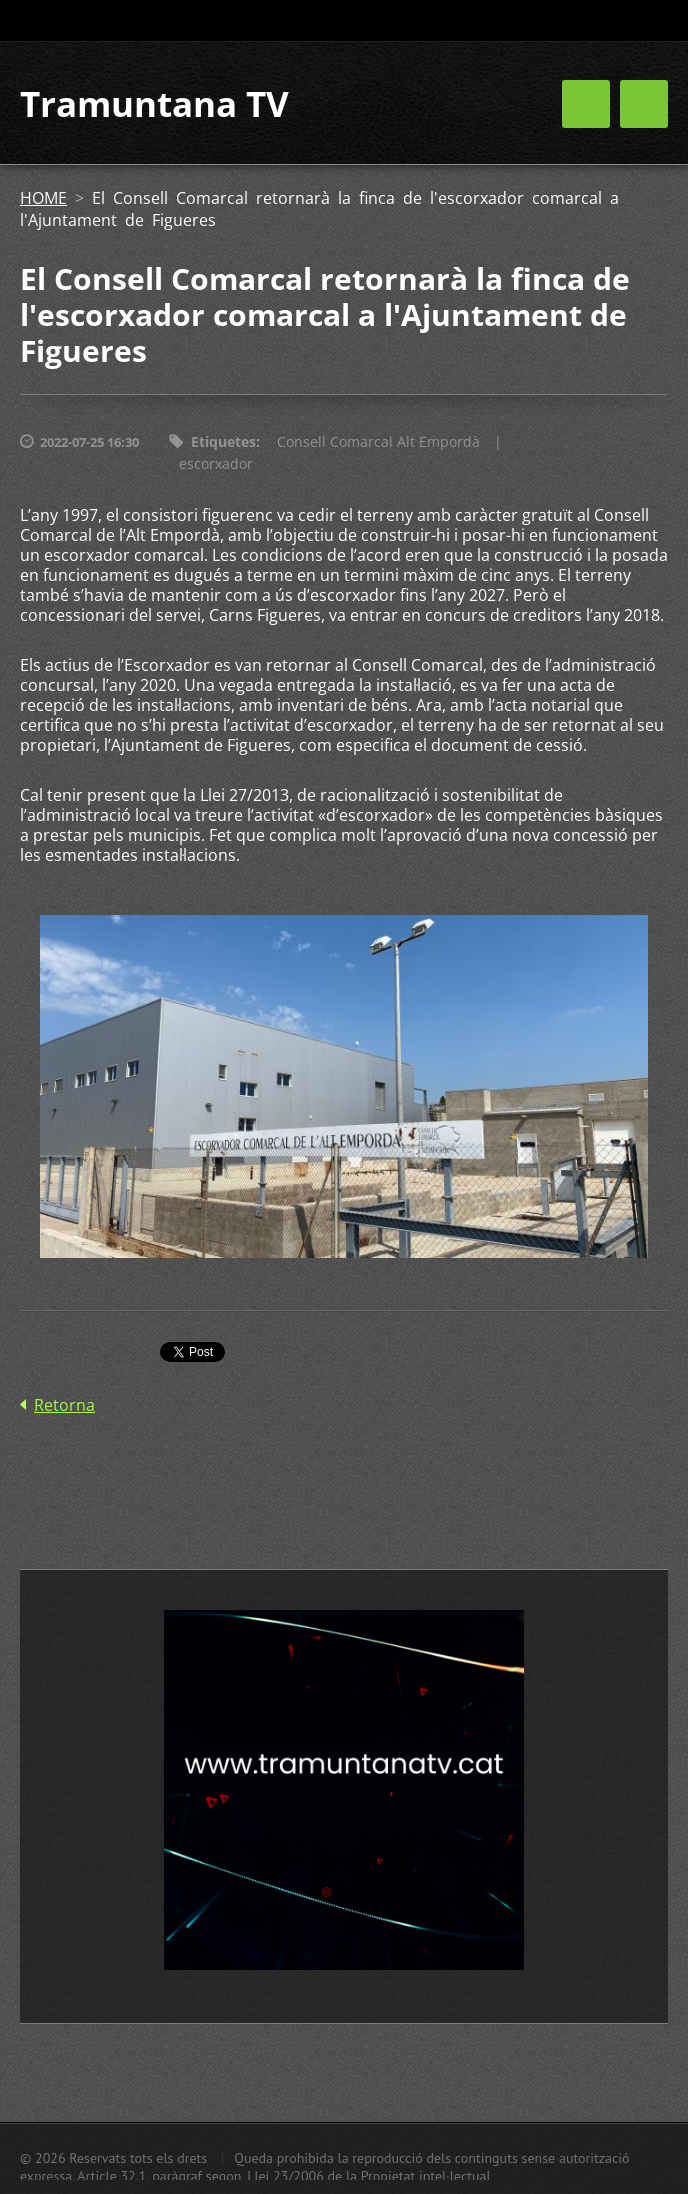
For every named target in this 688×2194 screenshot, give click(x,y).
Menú (644, 104)
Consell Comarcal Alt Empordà (378, 441)
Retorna (64, 1405)
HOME (43, 198)
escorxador (216, 463)
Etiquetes (223, 441)
